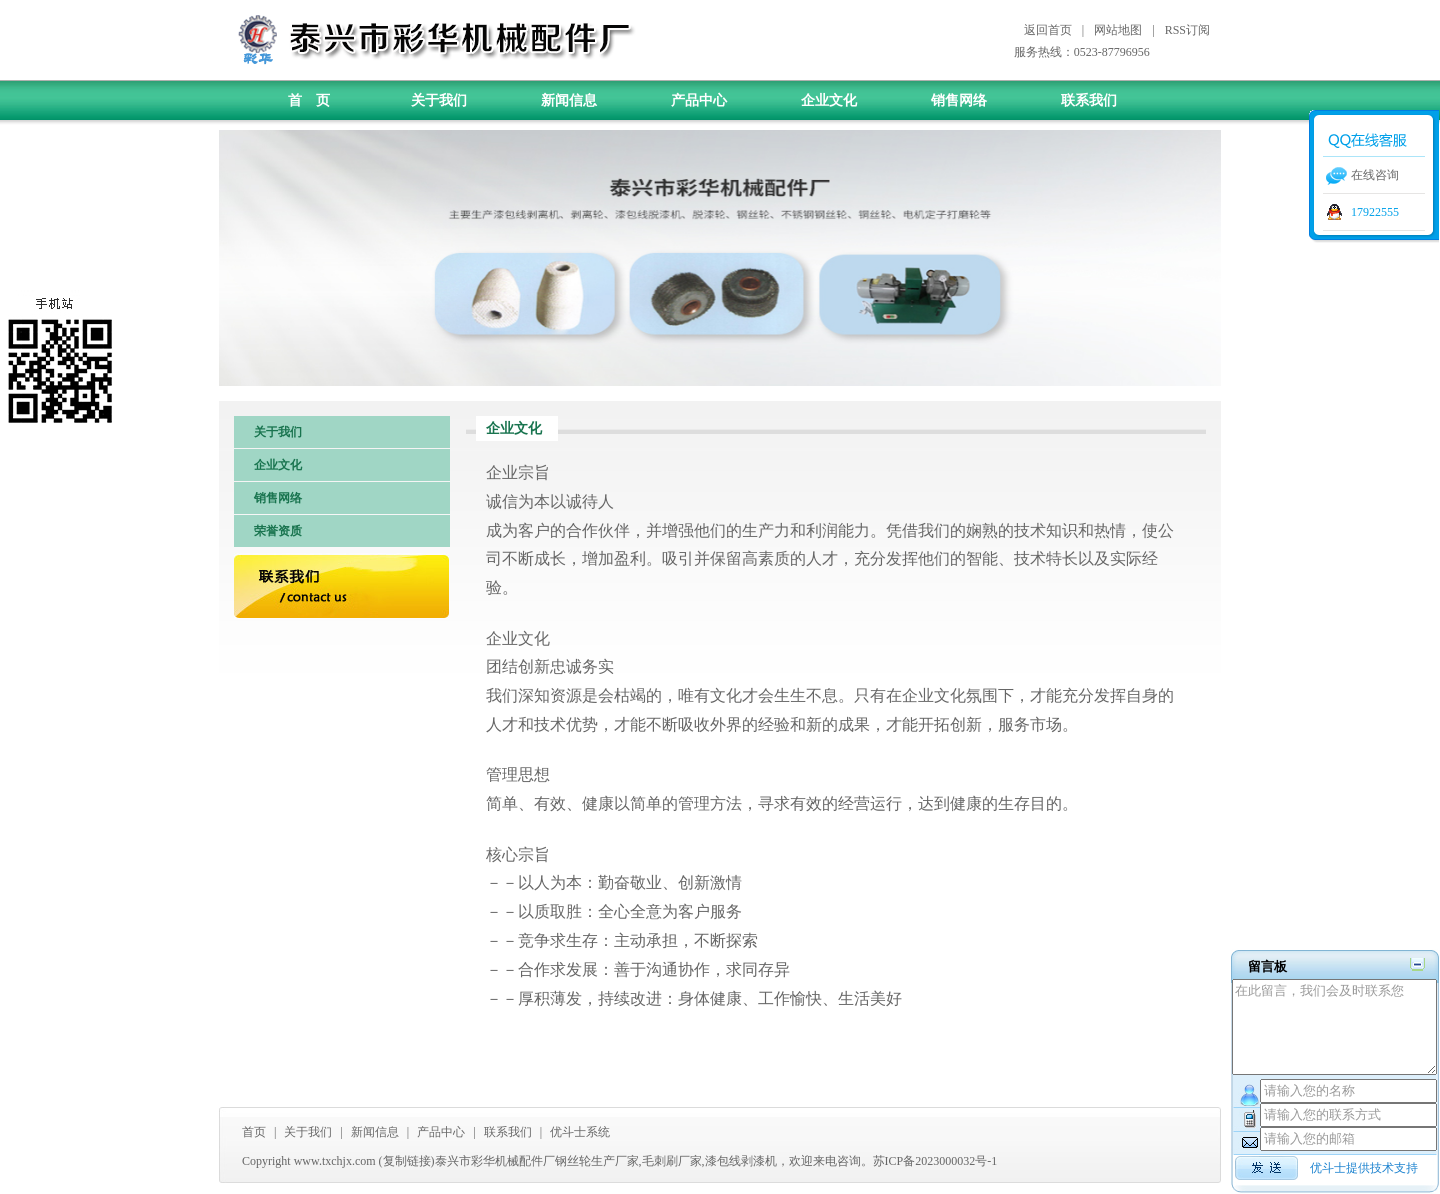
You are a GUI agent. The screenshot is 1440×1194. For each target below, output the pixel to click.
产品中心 (699, 100)
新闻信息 (569, 100)
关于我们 (439, 100)
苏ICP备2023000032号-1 (935, 1161)
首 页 (309, 100)
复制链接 (407, 1161)
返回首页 (1048, 30)
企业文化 (829, 100)
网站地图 (1118, 30)
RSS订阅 (1187, 30)
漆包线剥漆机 (741, 1161)
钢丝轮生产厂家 (597, 1161)
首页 (254, 1132)
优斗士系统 (580, 1132)
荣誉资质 (278, 531)
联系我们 (1089, 100)
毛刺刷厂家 (672, 1161)
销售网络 (959, 100)
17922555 (1375, 212)
